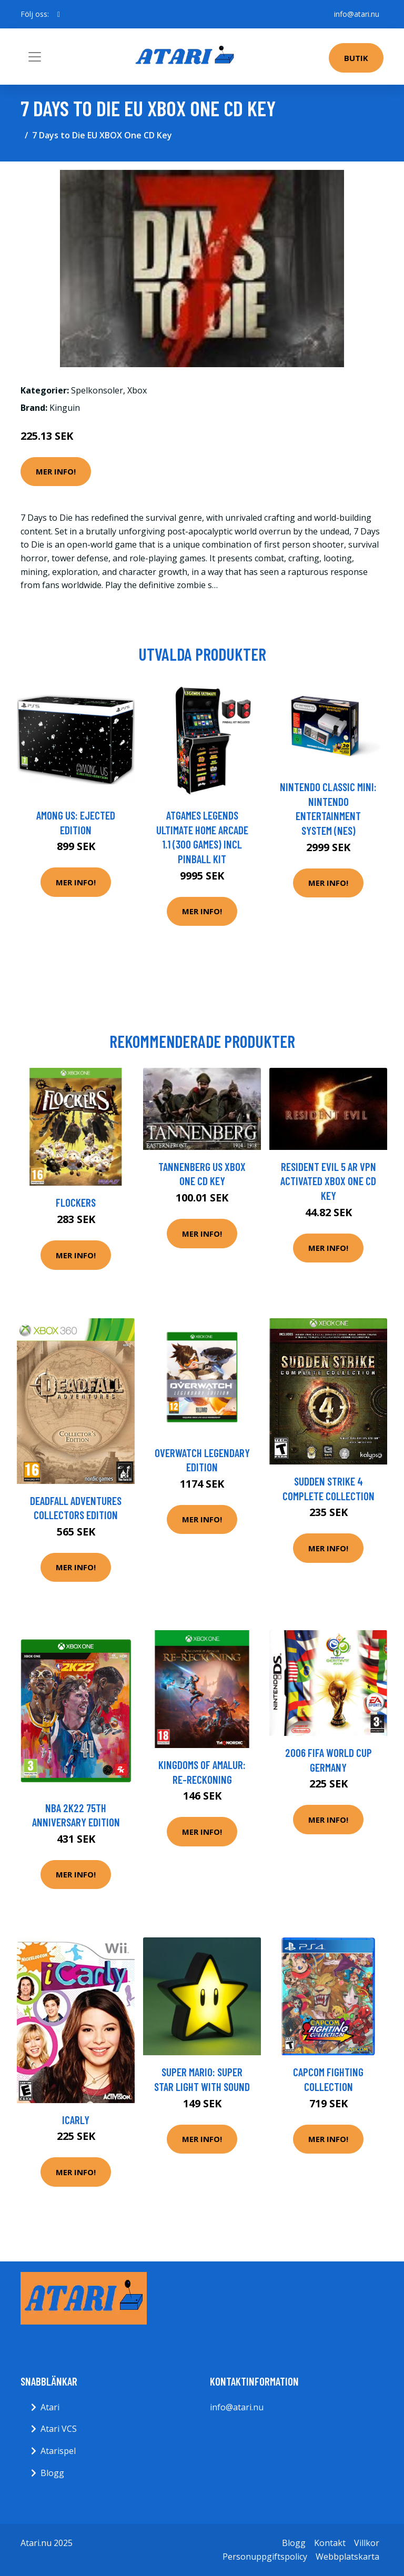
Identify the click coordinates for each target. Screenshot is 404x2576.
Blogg (52, 2473)
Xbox (137, 390)
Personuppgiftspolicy (265, 2556)
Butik (356, 58)
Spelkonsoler (97, 390)
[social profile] (58, 14)
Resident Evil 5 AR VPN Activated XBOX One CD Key (328, 1181)
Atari (50, 2407)
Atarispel (58, 2451)
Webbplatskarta (347, 2556)
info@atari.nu (356, 14)
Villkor (366, 2543)
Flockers (76, 1202)
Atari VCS (59, 2428)
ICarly (75, 2119)
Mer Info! (56, 471)
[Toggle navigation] (35, 57)
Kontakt (330, 2543)
